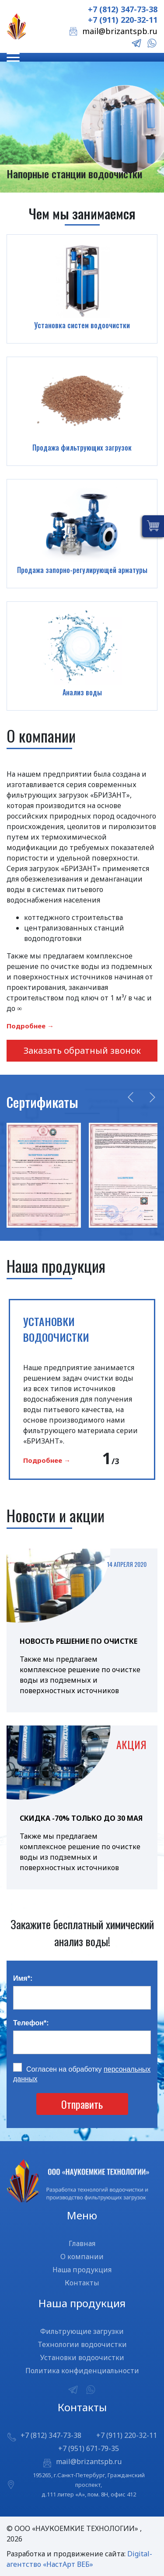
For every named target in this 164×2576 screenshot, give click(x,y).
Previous (131, 1097)
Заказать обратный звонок (82, 1050)
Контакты (82, 2283)
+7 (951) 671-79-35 (88, 2448)
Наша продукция (82, 2269)
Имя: (22, 1978)
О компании (82, 2256)
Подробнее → (30, 1025)
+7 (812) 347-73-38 (122, 9)
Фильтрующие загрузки (82, 2331)
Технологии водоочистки (82, 2344)
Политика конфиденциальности (82, 2370)
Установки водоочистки (82, 2357)
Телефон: (31, 2023)
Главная (82, 2243)
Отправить (82, 2104)
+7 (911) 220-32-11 (122, 19)
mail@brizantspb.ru (119, 31)
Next (152, 1097)
